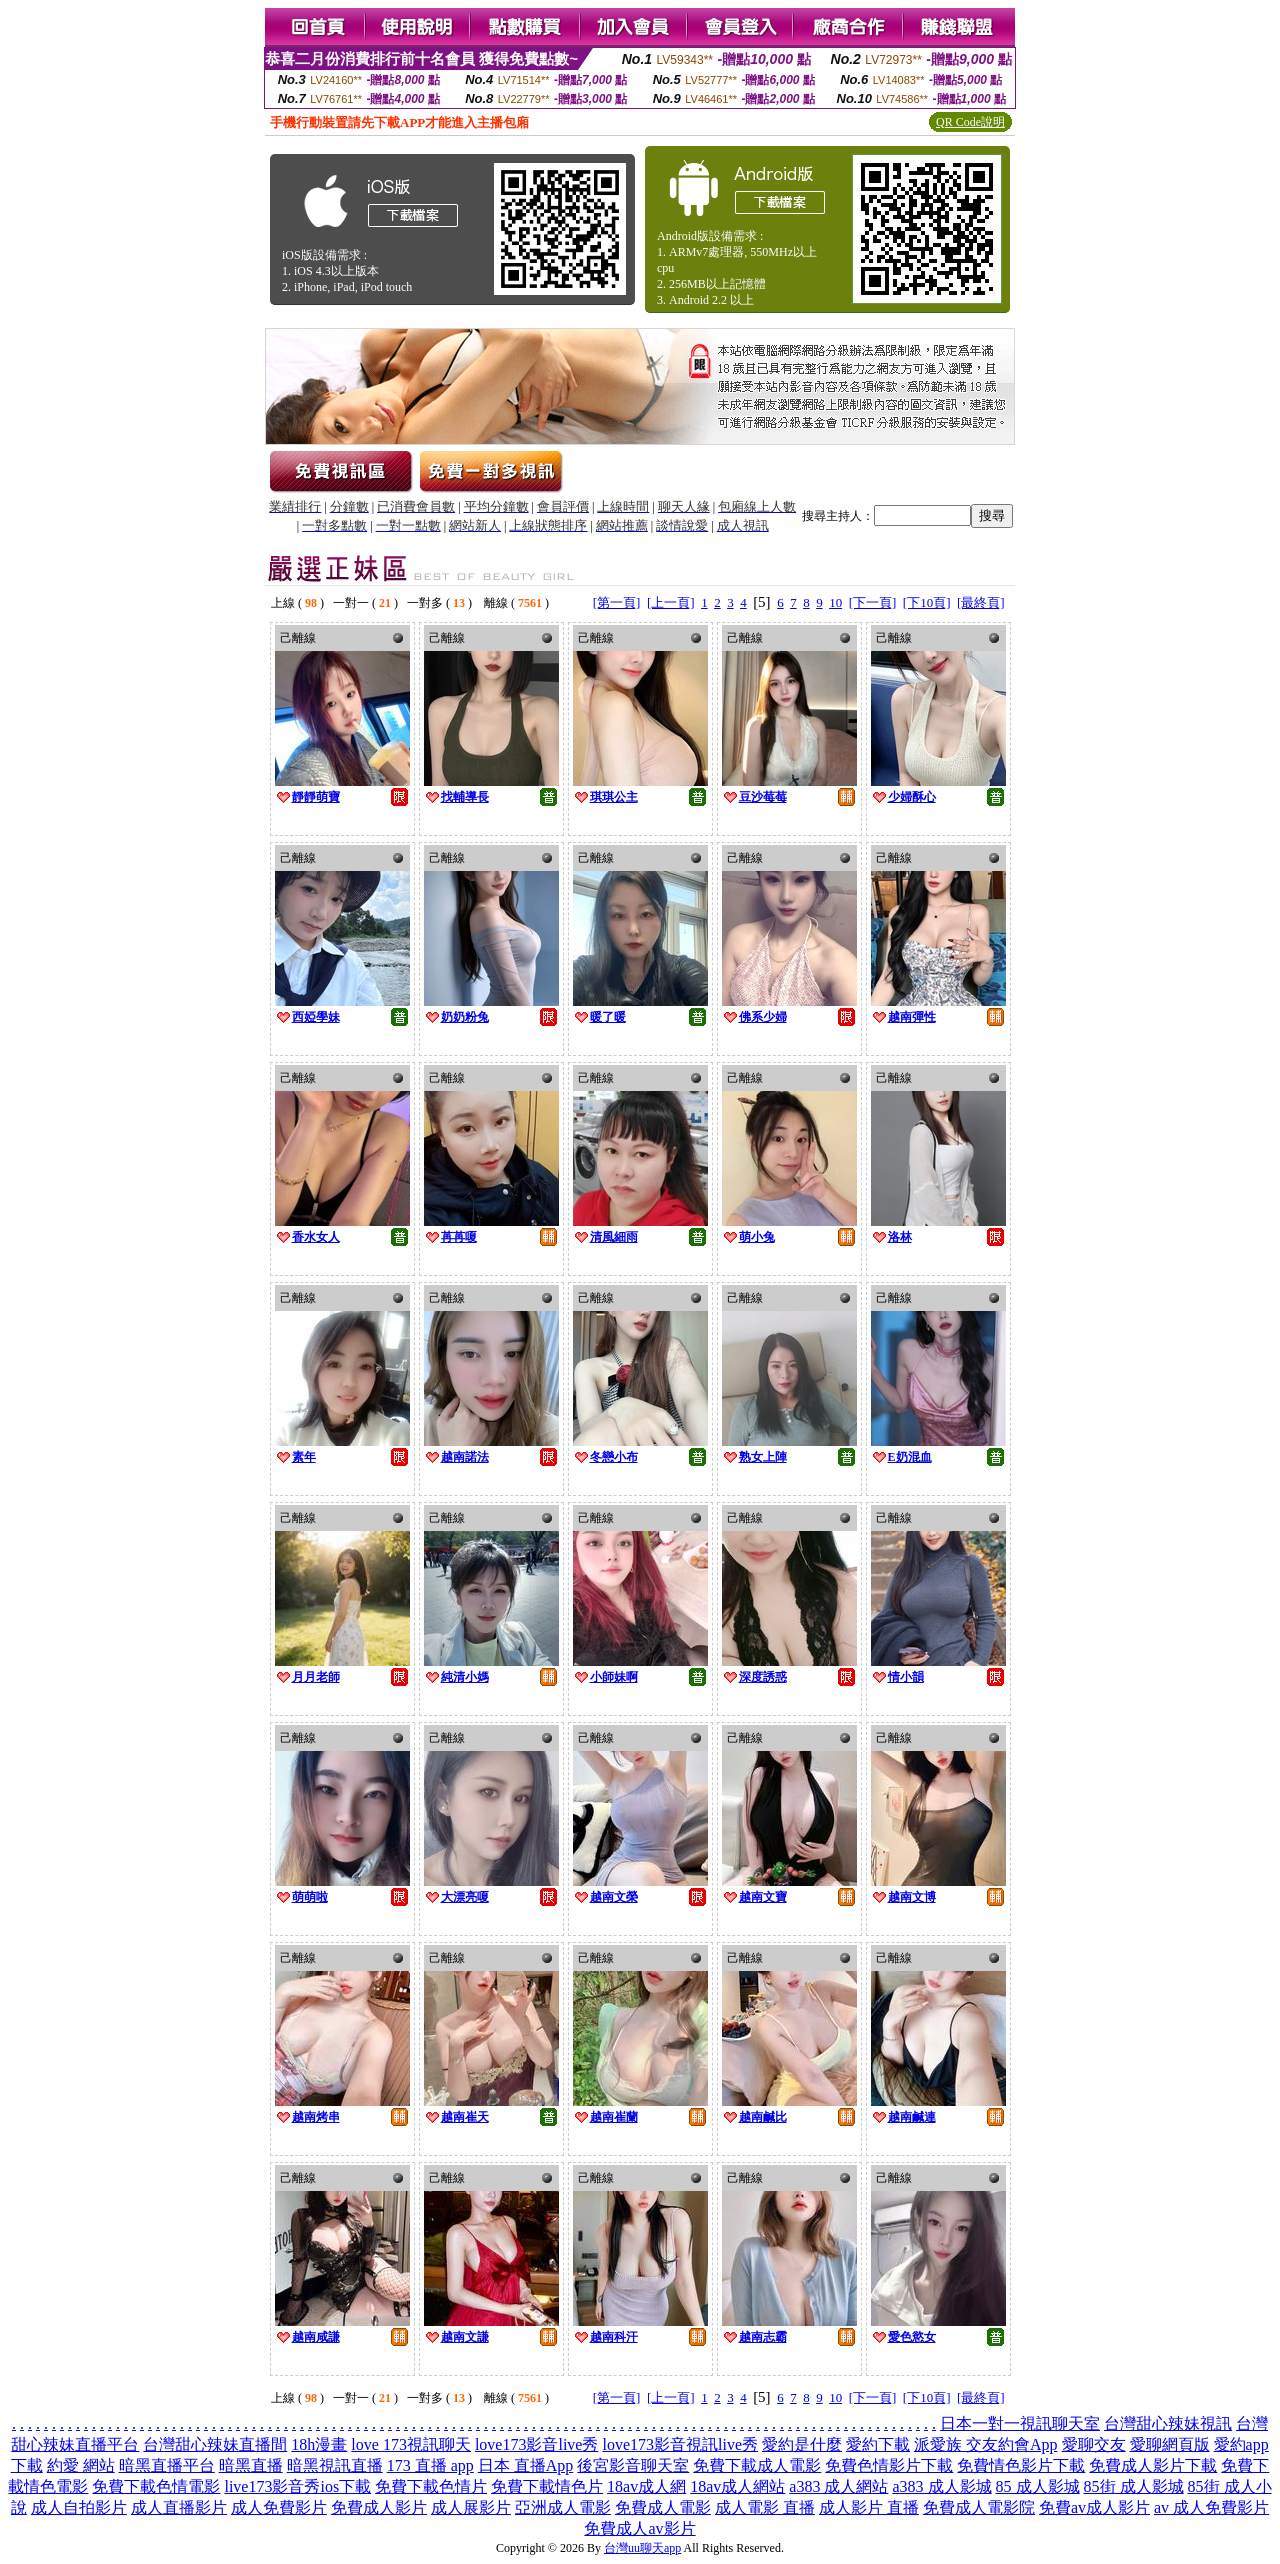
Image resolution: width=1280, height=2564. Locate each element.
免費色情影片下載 (889, 2465)
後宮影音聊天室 (633, 2465)
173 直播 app (430, 2465)
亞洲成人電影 (563, 2507)
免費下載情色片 (547, 2486)
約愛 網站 (81, 2465)
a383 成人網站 (838, 2486)
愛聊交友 (1094, 2444)
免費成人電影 (663, 2507)
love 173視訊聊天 (411, 2444)
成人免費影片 (279, 2507)
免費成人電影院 (979, 2507)
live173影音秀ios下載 (297, 2486)
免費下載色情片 (431, 2486)
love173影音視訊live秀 (680, 2444)
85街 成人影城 (1134, 2486)
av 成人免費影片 (1211, 2507)
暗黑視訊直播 (335, 2465)
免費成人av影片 (639, 2528)
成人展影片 (471, 2507)
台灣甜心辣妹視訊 (1168, 2423)
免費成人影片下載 (1153, 2465)
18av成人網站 (737, 2486)
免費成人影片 (379, 2507)
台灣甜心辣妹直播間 (215, 2444)
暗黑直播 (251, 2465)
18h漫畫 (319, 2444)
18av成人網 (646, 2486)
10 (835, 602)
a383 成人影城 (941, 2486)
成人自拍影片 (79, 2507)
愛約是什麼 (802, 2444)
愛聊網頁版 (1170, 2444)
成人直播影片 (179, 2507)
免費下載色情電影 (156, 2486)
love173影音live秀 (537, 2444)
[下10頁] (927, 602)
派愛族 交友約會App (986, 2444)
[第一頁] (617, 602)
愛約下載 (878, 2444)
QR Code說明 (970, 122)
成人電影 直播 (765, 2507)
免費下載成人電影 (757, 2465)
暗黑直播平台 (167, 2465)
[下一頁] (873, 602)
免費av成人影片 (1094, 2507)
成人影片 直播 (869, 2507)
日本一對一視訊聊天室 (1020, 2423)
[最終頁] (981, 602)
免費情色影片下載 (1021, 2465)
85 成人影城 (1038, 2486)
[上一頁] (671, 602)
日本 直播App (526, 2465)
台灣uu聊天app (642, 2548)
